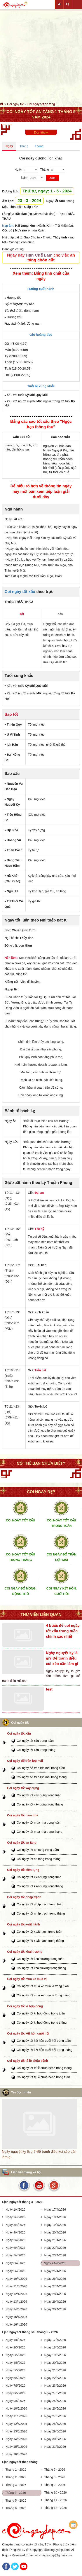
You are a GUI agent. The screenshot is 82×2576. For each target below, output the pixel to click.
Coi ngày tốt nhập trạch (24, 1897)
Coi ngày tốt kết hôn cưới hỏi (28, 2033)
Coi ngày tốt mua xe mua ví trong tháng (43, 1995)
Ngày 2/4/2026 (15, 2217)
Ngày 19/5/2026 (55, 2355)
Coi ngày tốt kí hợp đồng (25, 2006)
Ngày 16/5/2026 (16, 2454)
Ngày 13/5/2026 (16, 2431)
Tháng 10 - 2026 (55, 2492)
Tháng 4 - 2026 (15, 2492)
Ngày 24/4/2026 (55, 2263)
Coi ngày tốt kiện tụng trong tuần (39, 1877)
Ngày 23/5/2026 (55, 2385)
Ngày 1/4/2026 (15, 2209)
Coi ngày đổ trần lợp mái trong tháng (41, 1777)
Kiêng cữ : (12, 981)
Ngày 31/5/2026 (55, 2446)
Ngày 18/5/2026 (55, 2347)
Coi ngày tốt (15, 104)
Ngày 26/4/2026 (55, 2278)
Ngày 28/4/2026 (55, 2294)
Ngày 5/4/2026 (15, 2240)
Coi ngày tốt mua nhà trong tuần (38, 1822)
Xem (52, 178)
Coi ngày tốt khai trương (24, 1951)
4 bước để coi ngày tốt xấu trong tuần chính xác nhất (63, 1631)
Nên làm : (12, 957)
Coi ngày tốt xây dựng (23, 1788)
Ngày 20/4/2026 (55, 2232)
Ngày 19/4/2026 (55, 2225)
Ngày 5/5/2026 (15, 2370)
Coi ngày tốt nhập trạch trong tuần (40, 1904)
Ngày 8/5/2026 (15, 2393)
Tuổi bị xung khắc (41, 386)
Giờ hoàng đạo (41, 334)
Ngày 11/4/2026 (16, 2286)
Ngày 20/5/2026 (55, 2362)
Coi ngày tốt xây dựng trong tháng (40, 1804)
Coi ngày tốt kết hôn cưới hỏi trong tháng (44, 2050)
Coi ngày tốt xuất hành (23, 1924)
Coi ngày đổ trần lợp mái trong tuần (41, 1768)
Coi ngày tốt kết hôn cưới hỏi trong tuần (44, 2040)
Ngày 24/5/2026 (55, 2393)
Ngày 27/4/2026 (55, 2286)
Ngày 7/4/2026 (15, 2255)
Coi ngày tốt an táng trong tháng (38, 1859)
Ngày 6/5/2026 (15, 2378)
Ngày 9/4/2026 (15, 2271)
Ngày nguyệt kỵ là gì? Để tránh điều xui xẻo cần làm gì (62, 1658)
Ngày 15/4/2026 (16, 2317)
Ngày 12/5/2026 (16, 2423)
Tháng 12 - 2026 (55, 2507)
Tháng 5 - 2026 (15, 2500)
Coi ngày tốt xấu (20, 591)
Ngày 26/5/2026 (55, 2408)
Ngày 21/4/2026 (55, 2240)
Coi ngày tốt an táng (41, 104)
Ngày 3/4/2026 (15, 2225)
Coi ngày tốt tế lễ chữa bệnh (27, 2060)
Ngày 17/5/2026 (55, 2339)
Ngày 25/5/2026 (55, 2401)
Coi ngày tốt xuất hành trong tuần (39, 1931)
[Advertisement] (41, 57)
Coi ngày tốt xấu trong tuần (35, 1740)
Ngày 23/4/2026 (55, 2255)
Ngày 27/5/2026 (55, 2416)
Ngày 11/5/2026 (16, 2416)
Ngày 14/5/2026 (16, 2439)
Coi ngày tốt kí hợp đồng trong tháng (41, 2022)
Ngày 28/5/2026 (55, 2423)
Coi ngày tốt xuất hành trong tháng (40, 1940)
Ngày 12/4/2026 (16, 2294)
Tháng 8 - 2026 (54, 2477)
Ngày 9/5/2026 (15, 2401)
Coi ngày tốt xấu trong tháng (36, 1750)
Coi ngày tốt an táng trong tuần (38, 1850)
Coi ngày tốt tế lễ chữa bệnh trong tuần (43, 2077)
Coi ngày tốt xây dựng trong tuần (39, 1795)
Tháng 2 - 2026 (15, 2477)
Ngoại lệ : (11, 989)
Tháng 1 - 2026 (15, 2469)
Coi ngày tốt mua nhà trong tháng (39, 1831)
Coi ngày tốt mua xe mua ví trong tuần (43, 1986)
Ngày (9, 146)
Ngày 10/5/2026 (16, 2408)
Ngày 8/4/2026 (15, 2263)
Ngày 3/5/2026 (15, 2355)
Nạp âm (7, 225)
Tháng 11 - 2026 (55, 2500)
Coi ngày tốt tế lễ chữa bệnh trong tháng (44, 2068)
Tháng (23, 146)
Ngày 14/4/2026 (16, 2309)
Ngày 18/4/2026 (55, 2217)
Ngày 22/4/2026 (55, 2247)
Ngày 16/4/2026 (16, 2324)
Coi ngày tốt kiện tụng (23, 1870)
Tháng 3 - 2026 (15, 2485)
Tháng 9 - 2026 (54, 2485)
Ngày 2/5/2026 (15, 2347)
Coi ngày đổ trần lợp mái (25, 1760)
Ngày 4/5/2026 (15, 2362)
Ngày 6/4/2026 (15, 2247)
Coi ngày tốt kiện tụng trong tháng (40, 1886)
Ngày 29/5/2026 (55, 2431)
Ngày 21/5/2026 (55, 2370)
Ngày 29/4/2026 (55, 2301)
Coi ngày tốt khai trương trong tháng (41, 1968)
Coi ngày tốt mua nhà (22, 1815)
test (49, 1689)
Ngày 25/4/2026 (55, 2271)
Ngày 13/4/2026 (16, 2301)
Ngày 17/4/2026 (55, 2209)
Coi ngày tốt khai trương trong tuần (40, 1959)
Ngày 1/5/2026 (15, 2339)
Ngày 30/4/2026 (55, 2309)
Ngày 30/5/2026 (55, 2439)
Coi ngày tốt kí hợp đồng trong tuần (41, 2013)
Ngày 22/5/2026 (55, 2378)
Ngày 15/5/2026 (16, 2446)
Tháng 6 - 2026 (15, 2508)
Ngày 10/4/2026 (16, 2278)
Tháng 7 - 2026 (54, 2469)
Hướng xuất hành (41, 289)
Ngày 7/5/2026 (15, 2385)
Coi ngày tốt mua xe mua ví (27, 1979)
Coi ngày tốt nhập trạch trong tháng (41, 1913)
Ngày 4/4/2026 (15, 2232)
